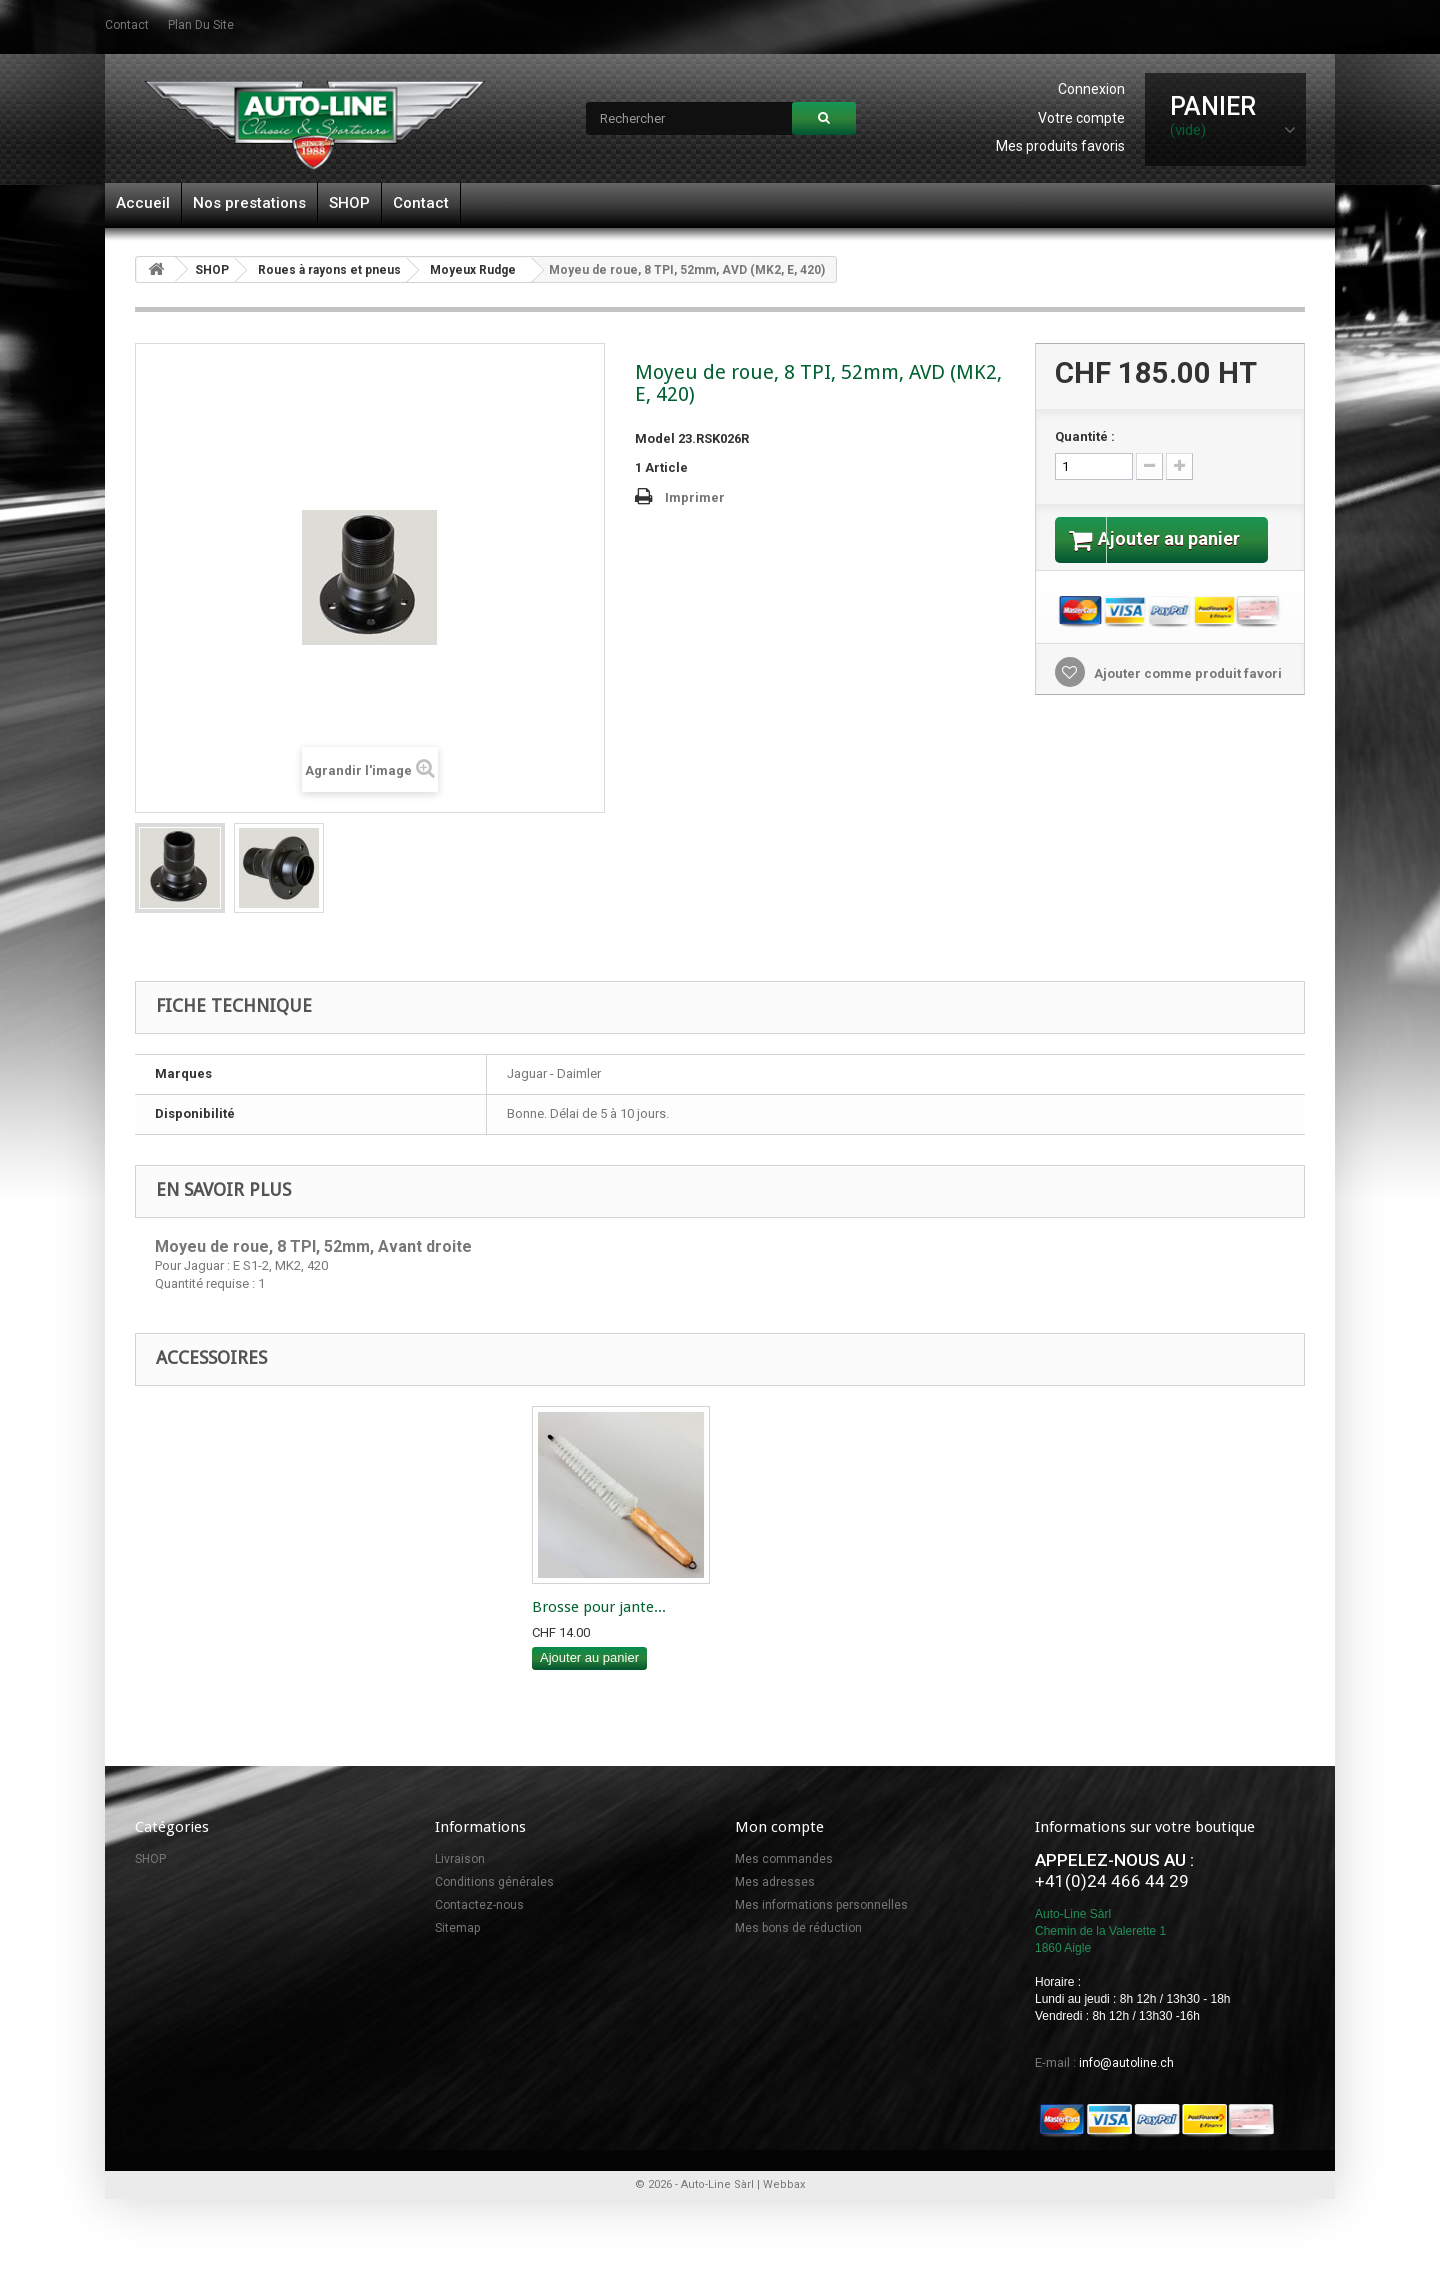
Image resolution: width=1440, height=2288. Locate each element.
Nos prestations (249, 203)
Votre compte (1081, 118)
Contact (421, 203)
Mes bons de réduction (798, 1928)
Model (655, 438)
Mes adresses (775, 1882)
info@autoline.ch (1126, 2063)
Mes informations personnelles (821, 1905)
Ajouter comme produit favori (1186, 698)
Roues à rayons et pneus (329, 270)
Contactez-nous (479, 1905)
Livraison (460, 1859)
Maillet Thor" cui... (595, 1607)
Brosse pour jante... (797, 1607)
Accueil (143, 203)
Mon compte (779, 1827)
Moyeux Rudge (473, 270)
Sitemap (457, 1928)
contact (127, 25)
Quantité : (1085, 436)
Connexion (1091, 89)
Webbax (784, 2184)
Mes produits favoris (1060, 146)
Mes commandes (784, 1859)
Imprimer (695, 497)
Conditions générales (494, 1882)
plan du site (201, 25)
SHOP (349, 203)
